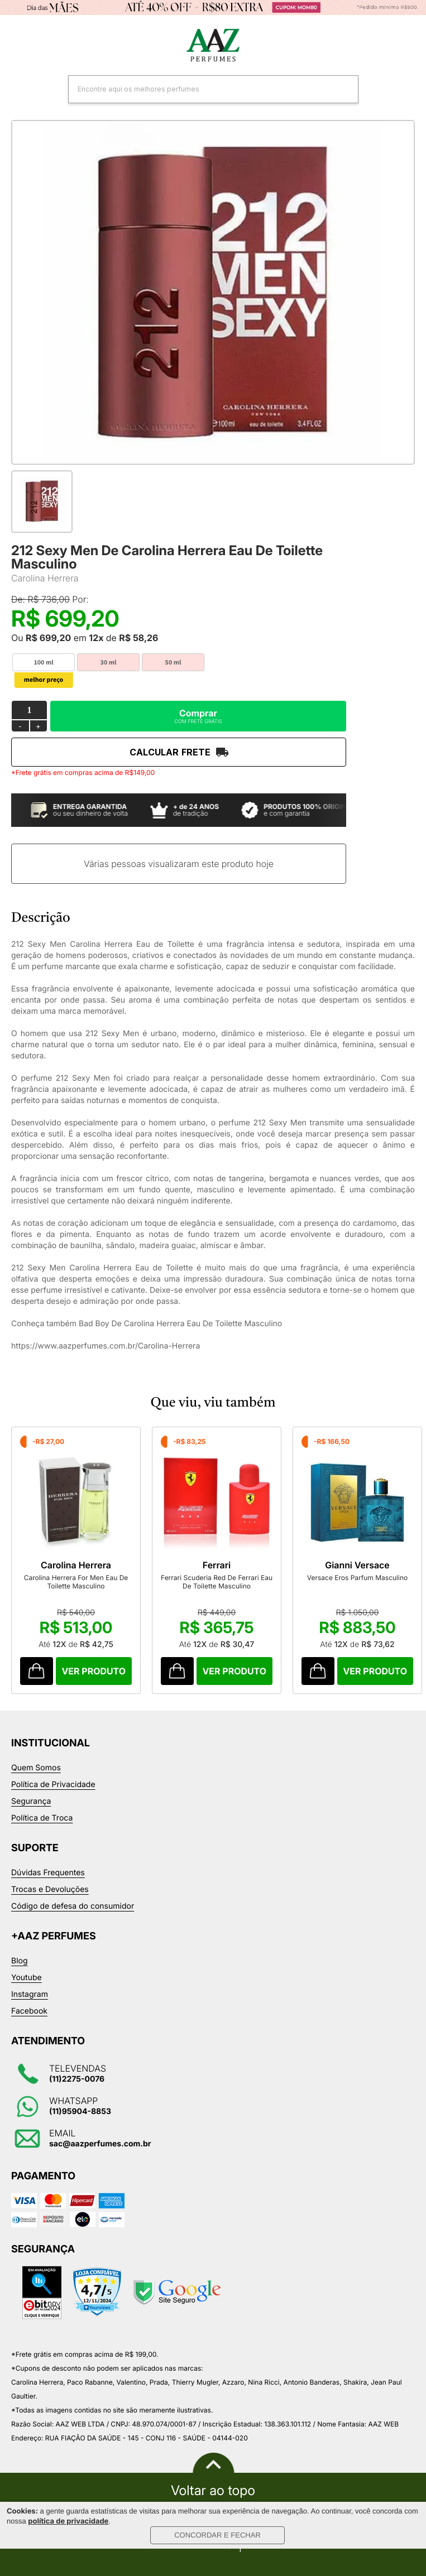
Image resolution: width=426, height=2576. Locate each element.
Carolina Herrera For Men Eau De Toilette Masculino (76, 1581)
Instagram (29, 1994)
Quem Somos (36, 1768)
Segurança (31, 1801)
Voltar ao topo (213, 2490)
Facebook (29, 2011)
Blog (19, 1961)
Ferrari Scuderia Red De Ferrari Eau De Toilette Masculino (216, 1581)
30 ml (108, 662)
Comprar (198, 716)
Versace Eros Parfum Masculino (357, 1577)
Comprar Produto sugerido (36, 1671)
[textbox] (199, 89)
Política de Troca (42, 1818)
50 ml (173, 662)
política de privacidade (68, 2521)
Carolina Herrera (45, 578)
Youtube (26, 1977)
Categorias (17, 46)
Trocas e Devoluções (50, 1889)
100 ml (43, 662)
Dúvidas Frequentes (48, 1872)
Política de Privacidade (53, 1784)
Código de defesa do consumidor (72, 1906)
